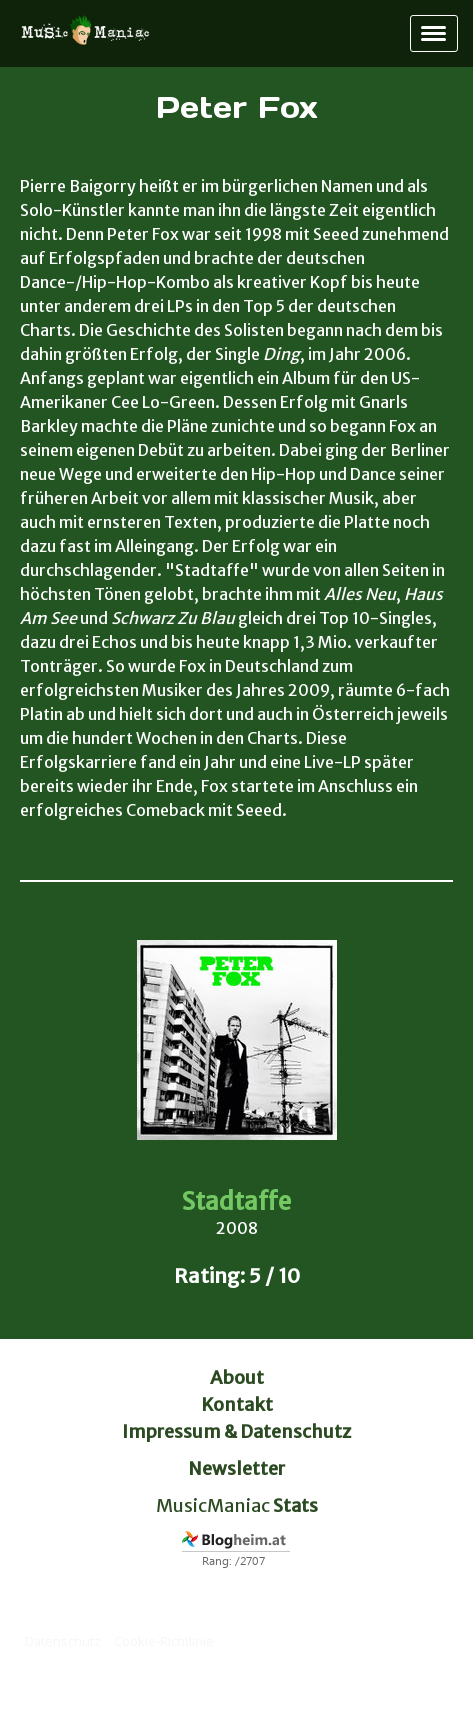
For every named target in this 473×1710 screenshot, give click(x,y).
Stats (295, 1505)
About (237, 1377)
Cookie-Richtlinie (164, 1641)
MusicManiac (213, 1505)
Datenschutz (63, 1641)
